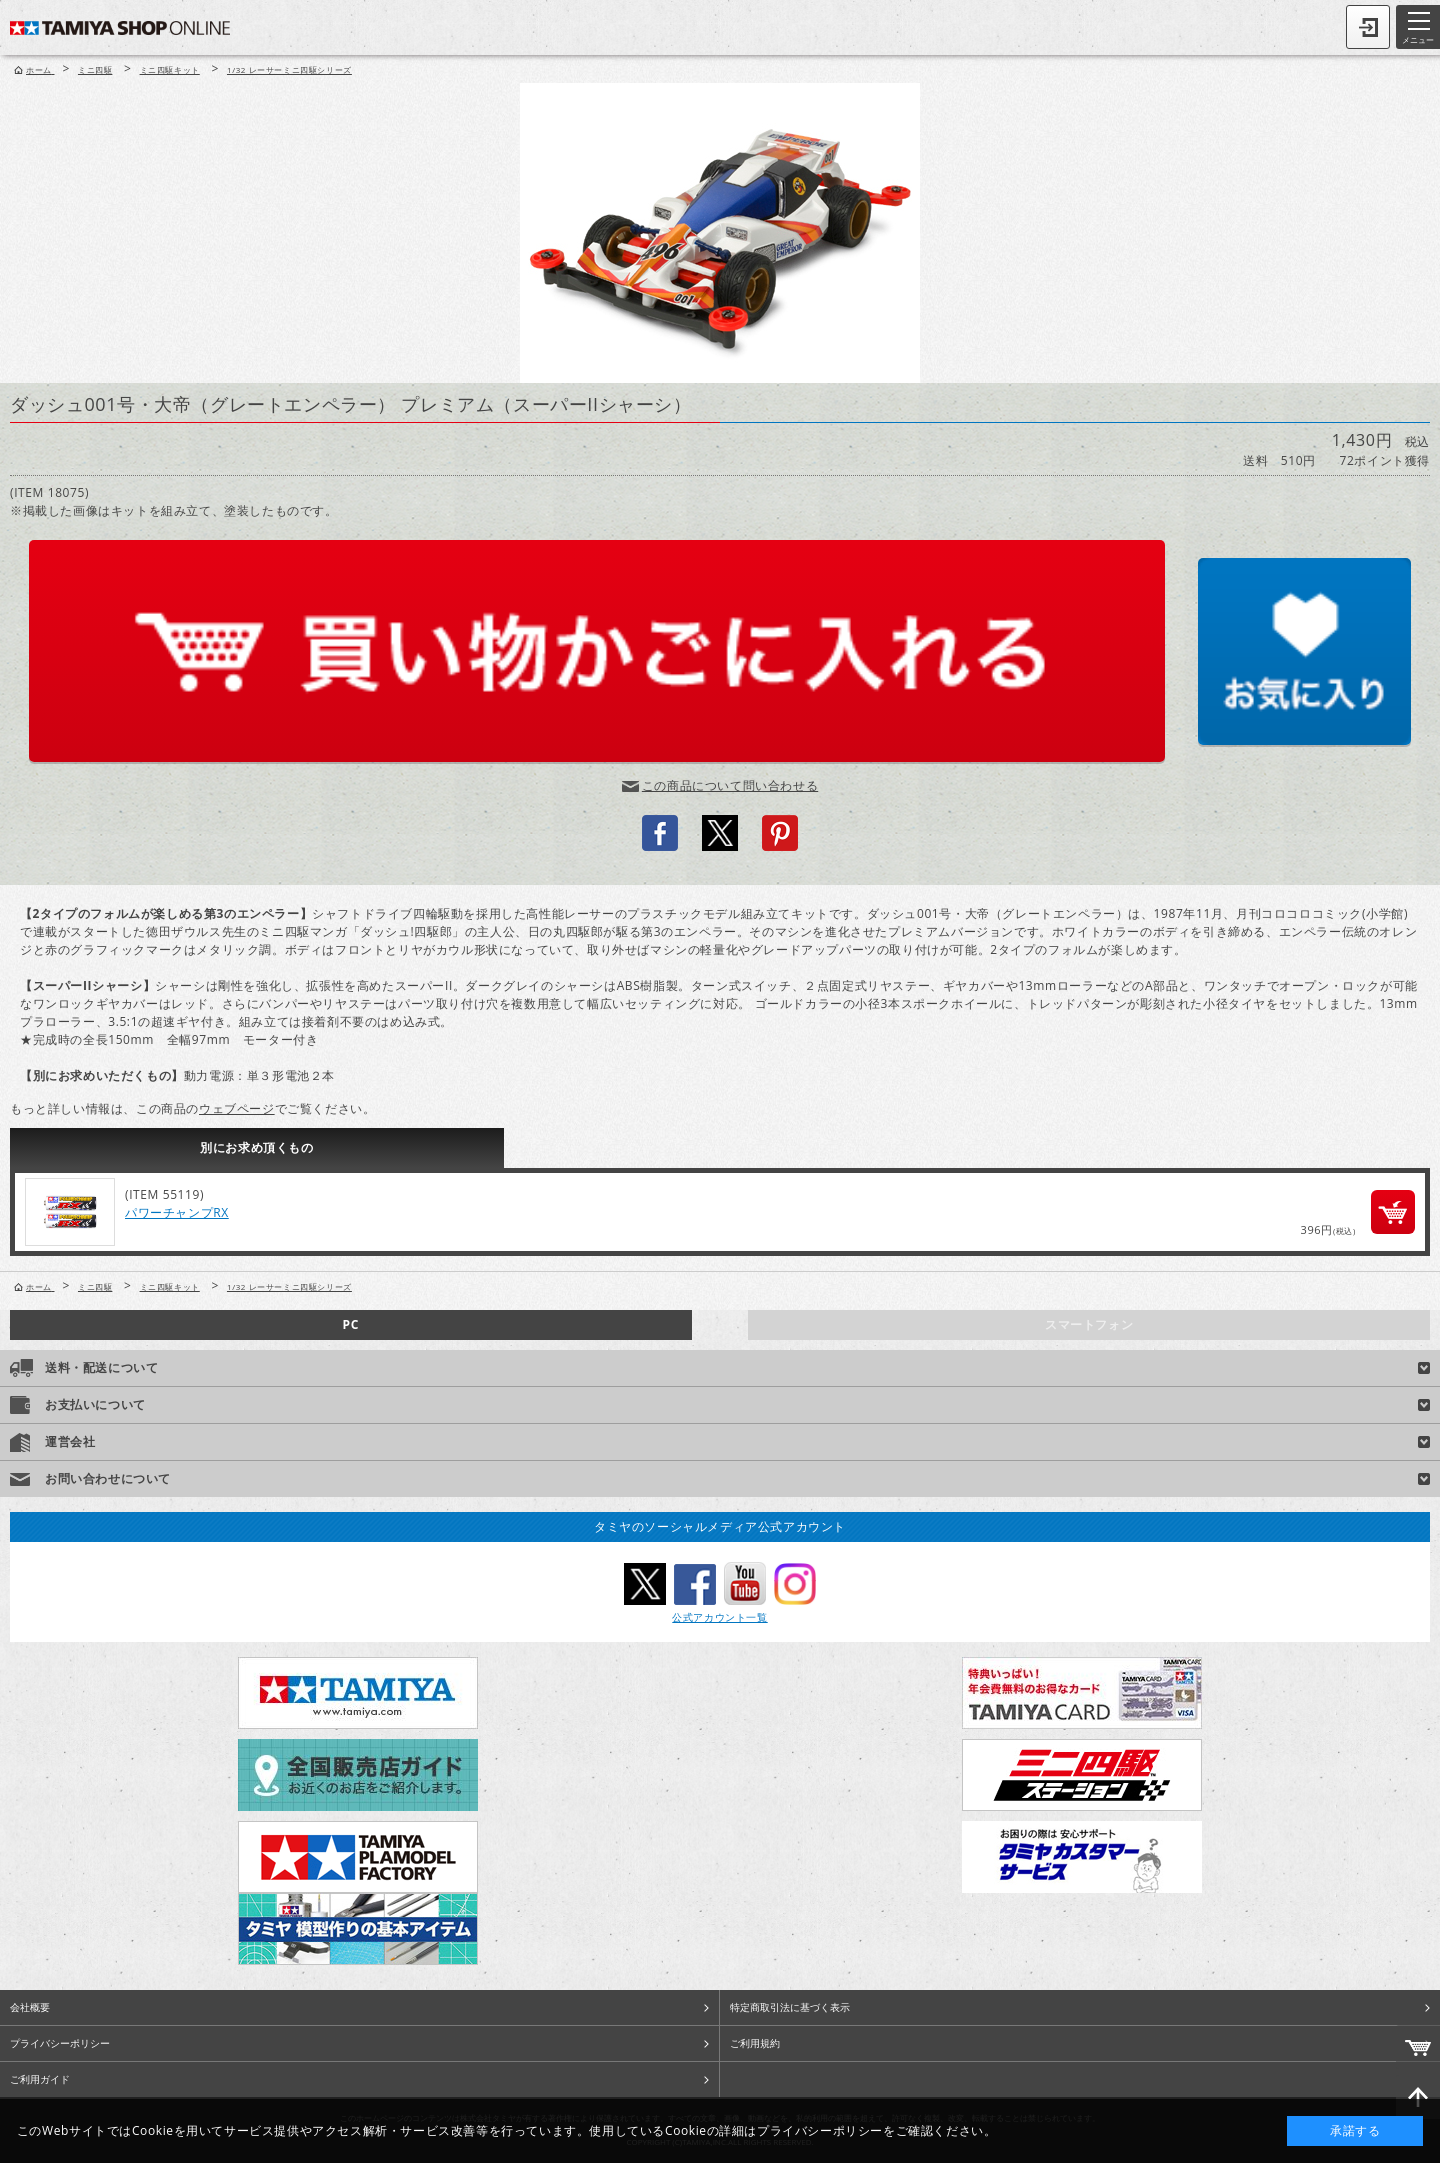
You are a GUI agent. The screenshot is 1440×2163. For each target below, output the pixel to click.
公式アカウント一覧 (719, 1617)
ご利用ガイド (40, 2079)
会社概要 (30, 2007)
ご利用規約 (755, 2043)
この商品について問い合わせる (730, 785)
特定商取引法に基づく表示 (790, 2007)
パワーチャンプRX (177, 1212)
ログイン (1368, 27)
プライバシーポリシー (60, 2043)
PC (351, 1324)
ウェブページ (237, 1108)
